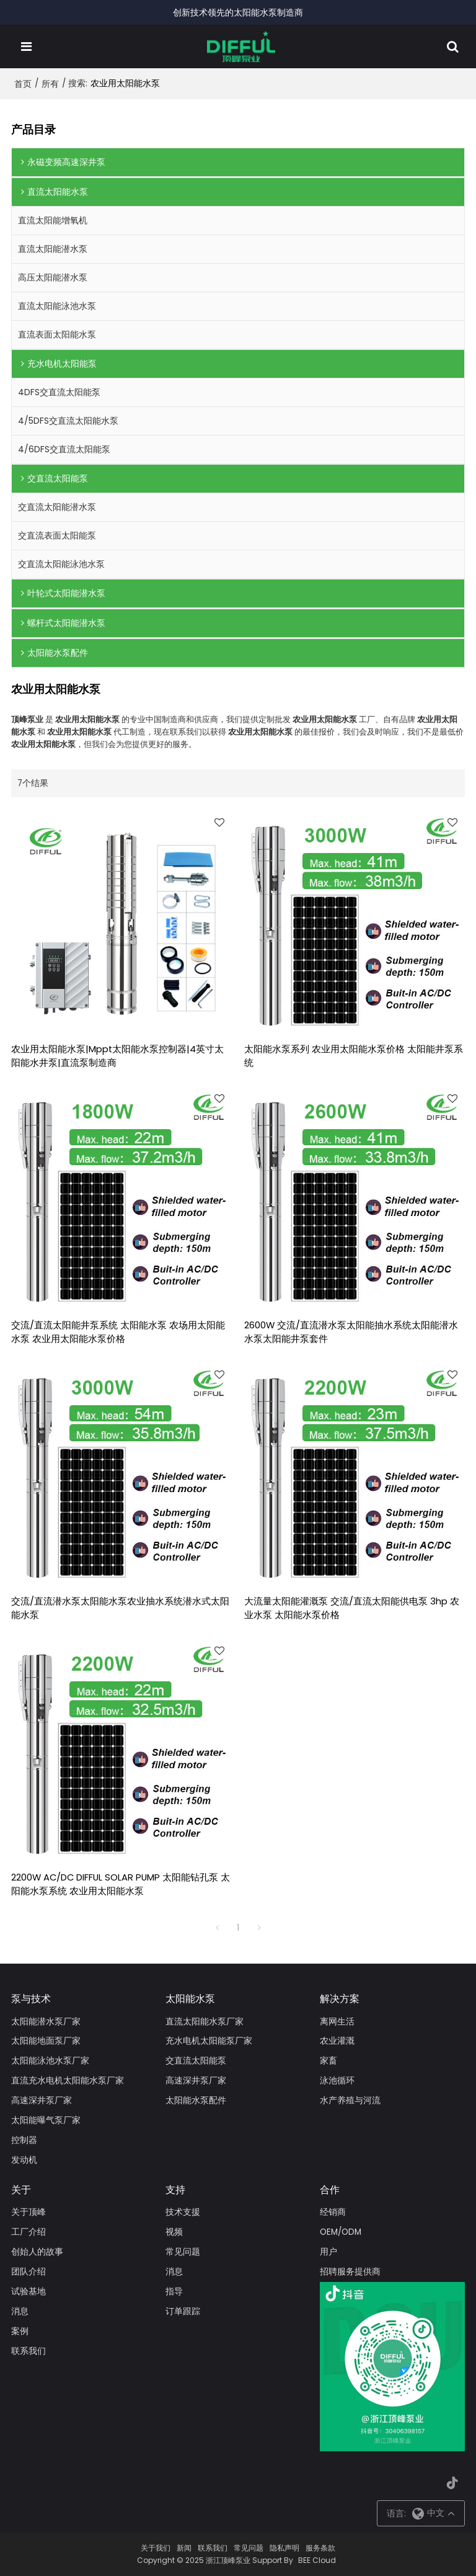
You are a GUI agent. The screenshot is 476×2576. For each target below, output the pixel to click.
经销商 (333, 2212)
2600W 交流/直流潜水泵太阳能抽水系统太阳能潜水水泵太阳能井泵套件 (351, 1332)
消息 (20, 2311)
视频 (174, 2232)
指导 (174, 2291)
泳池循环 (337, 2080)
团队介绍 (28, 2272)
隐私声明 (284, 2547)
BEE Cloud (317, 2560)
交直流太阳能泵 (195, 2061)
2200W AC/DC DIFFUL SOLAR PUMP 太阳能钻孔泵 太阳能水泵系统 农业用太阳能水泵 (120, 1884)
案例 (20, 2331)
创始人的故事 (37, 2252)
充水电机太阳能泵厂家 (208, 2041)
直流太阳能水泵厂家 (204, 2022)
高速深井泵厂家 (41, 2100)
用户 (328, 2252)
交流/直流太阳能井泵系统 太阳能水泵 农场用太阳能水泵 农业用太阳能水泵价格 (118, 1332)
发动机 (24, 2160)
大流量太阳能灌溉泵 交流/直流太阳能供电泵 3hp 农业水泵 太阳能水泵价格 (351, 1608)
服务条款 (320, 2547)
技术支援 (182, 2212)
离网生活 (337, 2022)
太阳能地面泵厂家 (46, 2041)
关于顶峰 (28, 2212)
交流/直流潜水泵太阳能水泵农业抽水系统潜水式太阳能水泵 (120, 1608)
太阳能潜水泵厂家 (46, 2022)
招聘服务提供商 (350, 2272)
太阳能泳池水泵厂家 (50, 2061)
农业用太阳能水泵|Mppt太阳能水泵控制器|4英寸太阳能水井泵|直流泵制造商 (117, 1056)
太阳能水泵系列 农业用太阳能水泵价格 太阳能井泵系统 (353, 1056)
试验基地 (28, 2291)
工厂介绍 (28, 2232)
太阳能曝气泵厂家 (46, 2120)
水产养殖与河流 (350, 2100)
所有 (50, 84)
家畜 (328, 2061)
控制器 (24, 2140)
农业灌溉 (337, 2041)
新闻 (184, 2547)
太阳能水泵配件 (195, 2100)
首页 (23, 84)
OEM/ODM (340, 2232)
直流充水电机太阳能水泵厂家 (67, 2080)
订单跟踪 (182, 2311)
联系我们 (28, 2351)
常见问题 (182, 2252)
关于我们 (155, 2547)
